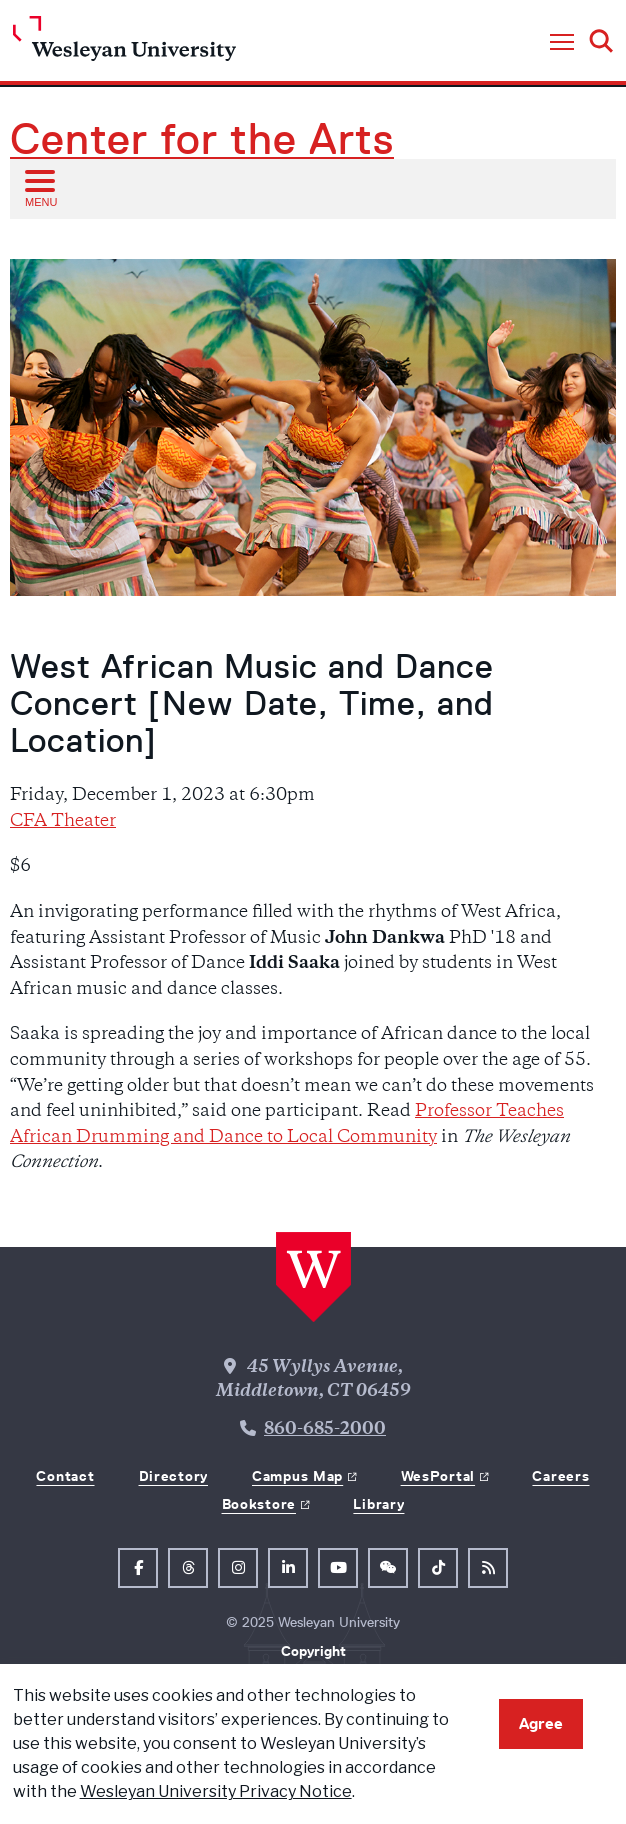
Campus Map (297, 1476)
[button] (562, 43)
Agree (541, 1723)
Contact (65, 1476)
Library (378, 1504)
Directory (173, 1476)
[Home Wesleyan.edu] (124, 43)
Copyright (313, 1651)
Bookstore (259, 1504)
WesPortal (438, 1476)
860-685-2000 (325, 1430)
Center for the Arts (202, 139)
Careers (560, 1476)
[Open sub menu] (39, 188)
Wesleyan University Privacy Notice (216, 1791)
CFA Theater (63, 822)
